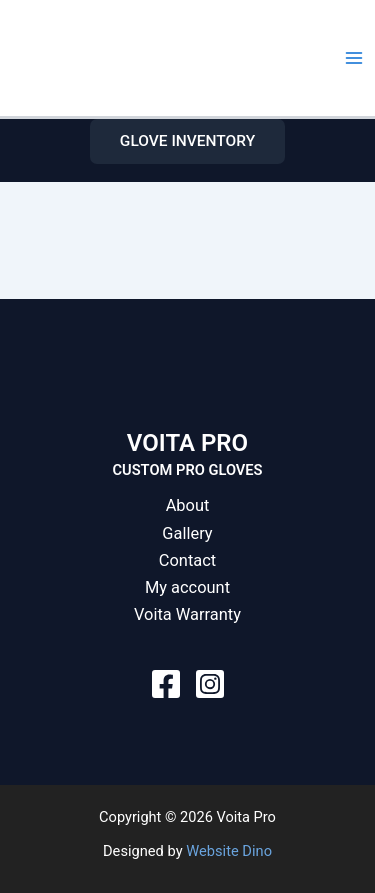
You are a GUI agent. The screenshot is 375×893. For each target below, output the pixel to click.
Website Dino (229, 851)
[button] (187, 142)
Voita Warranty (187, 614)
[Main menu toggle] (354, 58)
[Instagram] (210, 684)
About (188, 505)
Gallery (187, 533)
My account (187, 587)
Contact (187, 560)
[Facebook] (166, 684)
